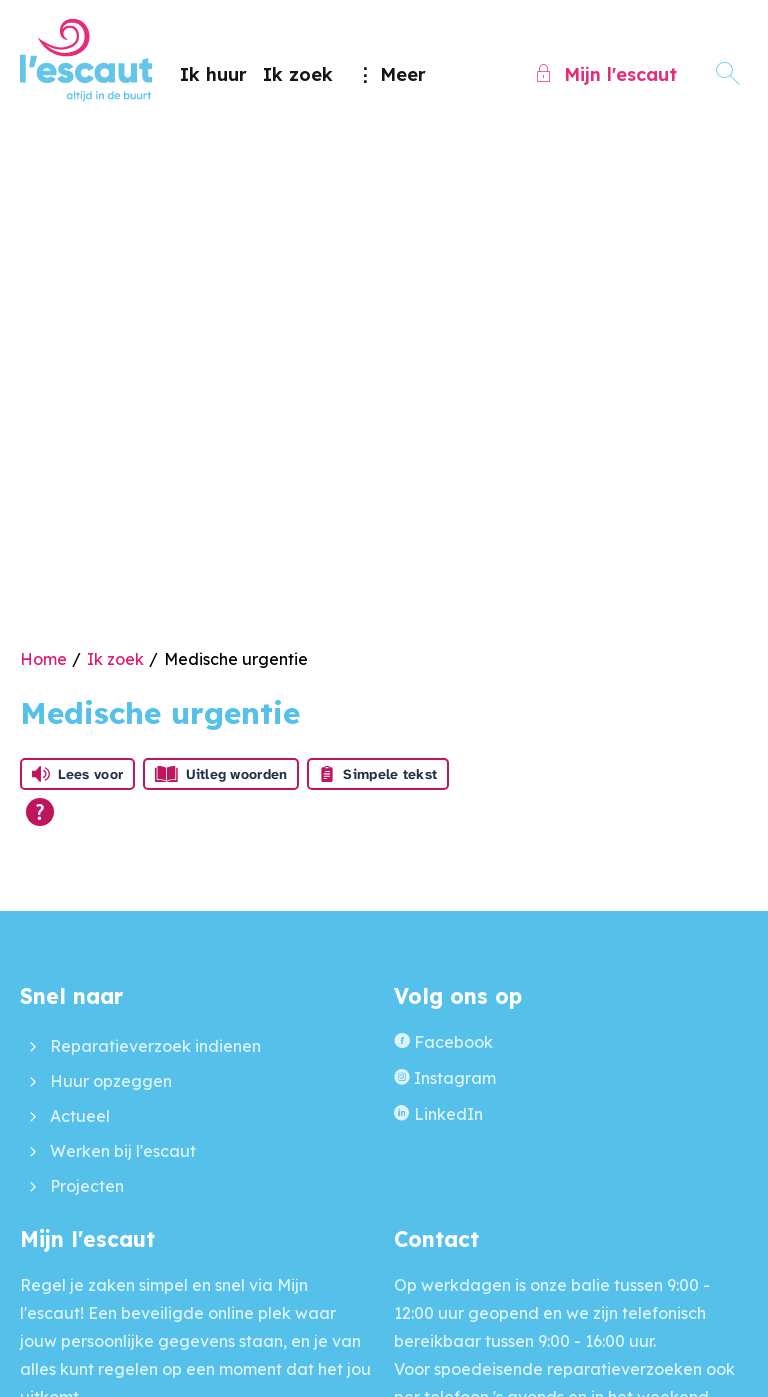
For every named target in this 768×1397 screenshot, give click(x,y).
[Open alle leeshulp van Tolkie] (40, 812)
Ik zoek (298, 74)
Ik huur (213, 74)
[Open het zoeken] (728, 74)
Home (43, 659)
